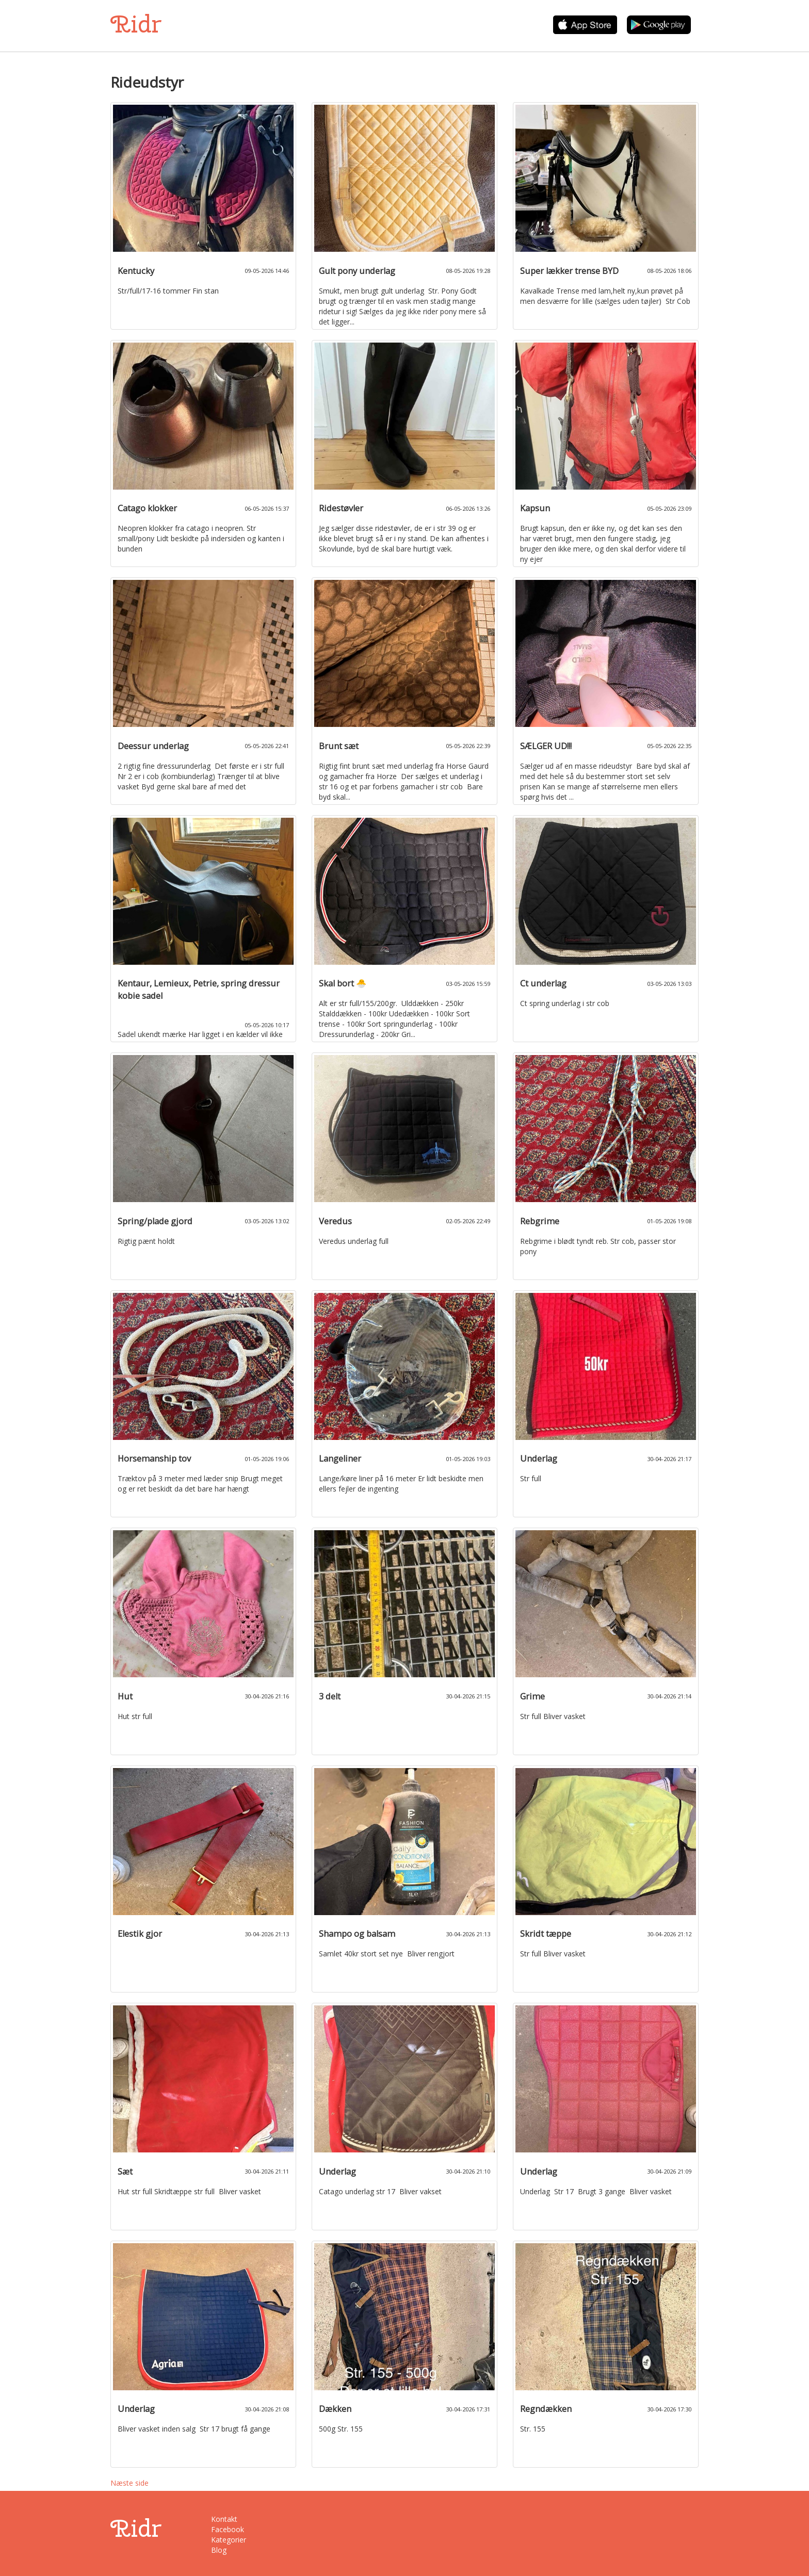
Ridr (135, 24)
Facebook (227, 2529)
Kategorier (228, 2540)
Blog (218, 2550)
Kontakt (224, 2519)
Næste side (129, 2483)
